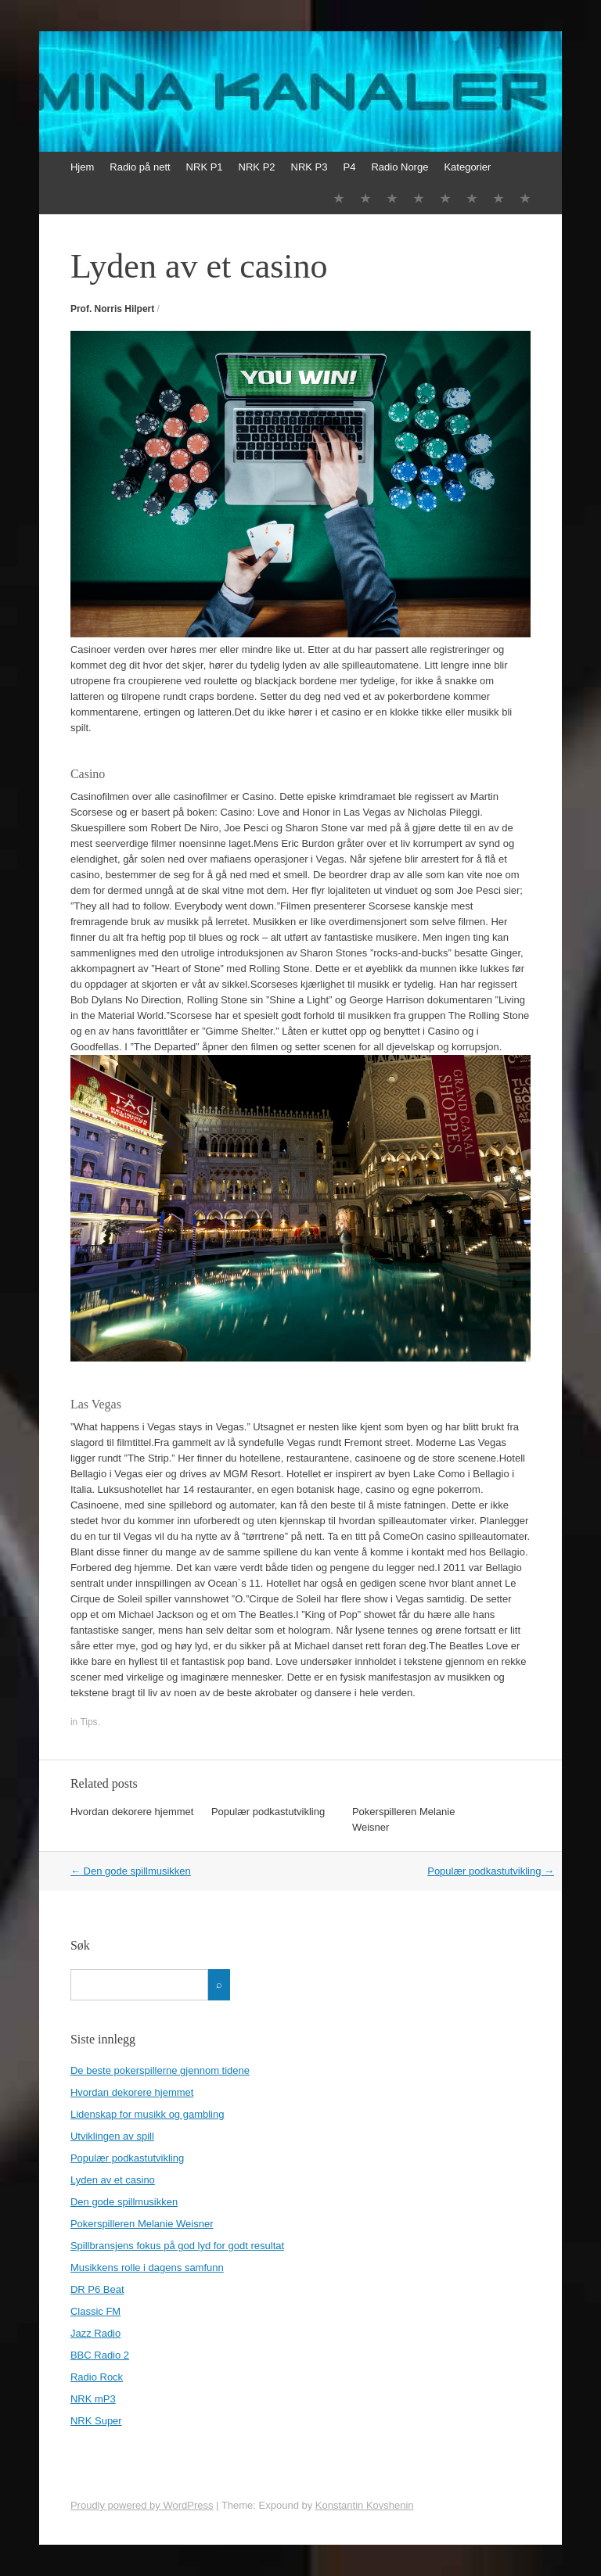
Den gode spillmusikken (130, 1871)
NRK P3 (309, 167)
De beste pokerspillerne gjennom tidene (160, 2070)
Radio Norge (399, 167)
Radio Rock (96, 2377)
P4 (350, 167)
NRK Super (96, 2421)
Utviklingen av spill (112, 2136)
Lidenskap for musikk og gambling (147, 2114)
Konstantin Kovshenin (364, 2505)
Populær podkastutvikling (268, 1811)
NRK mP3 (93, 2399)
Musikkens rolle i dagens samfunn (147, 2267)
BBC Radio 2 (99, 2355)
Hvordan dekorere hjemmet (132, 1811)
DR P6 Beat (97, 2289)
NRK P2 (257, 167)
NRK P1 (204, 167)
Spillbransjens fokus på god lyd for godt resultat (177, 2245)
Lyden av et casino (112, 2180)
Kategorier (467, 167)
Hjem (82, 167)
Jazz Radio (95, 2333)
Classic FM (95, 2311)
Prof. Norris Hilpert (112, 308)
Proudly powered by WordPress (142, 2505)
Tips (88, 1722)
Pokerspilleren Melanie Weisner (142, 2224)
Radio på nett (140, 167)
